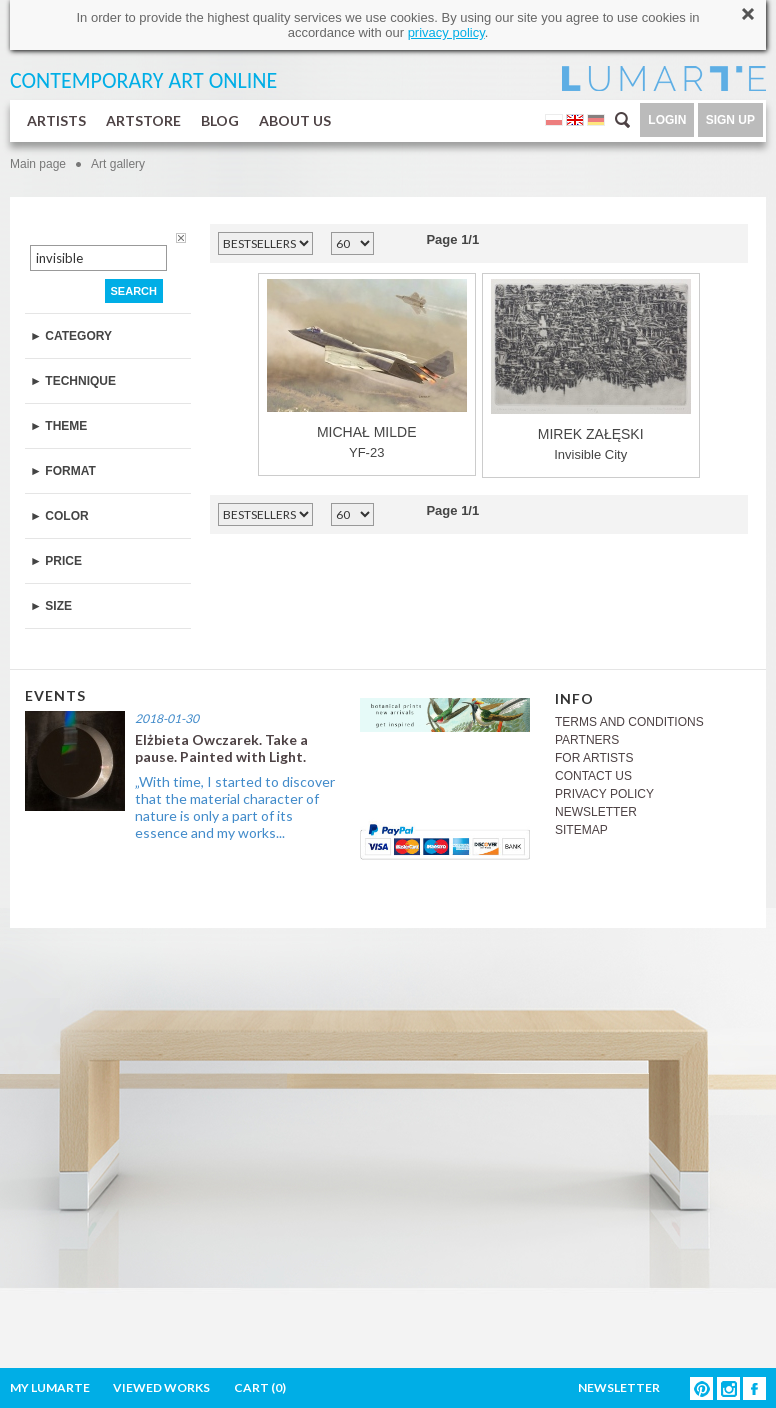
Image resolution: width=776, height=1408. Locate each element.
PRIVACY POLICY (604, 794)
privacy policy (446, 32)
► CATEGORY (71, 336)
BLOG (220, 120)
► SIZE (51, 606)
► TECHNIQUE (73, 381)
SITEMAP (581, 830)
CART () (260, 1387)
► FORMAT (63, 471)
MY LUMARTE (50, 1387)
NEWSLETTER (596, 812)
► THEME (58, 426)
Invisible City (591, 370)
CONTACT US (593, 776)
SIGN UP (730, 120)
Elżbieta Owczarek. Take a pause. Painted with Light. (221, 748)
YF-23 (367, 369)
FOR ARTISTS (594, 758)
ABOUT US (295, 120)
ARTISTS (56, 120)
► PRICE (56, 561)
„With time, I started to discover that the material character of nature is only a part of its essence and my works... (235, 807)
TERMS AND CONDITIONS (629, 722)
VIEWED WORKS (161, 1387)
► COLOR (59, 516)
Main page (38, 164)
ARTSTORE (143, 120)
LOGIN (667, 120)
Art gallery (118, 164)
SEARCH (134, 291)
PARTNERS (587, 740)
